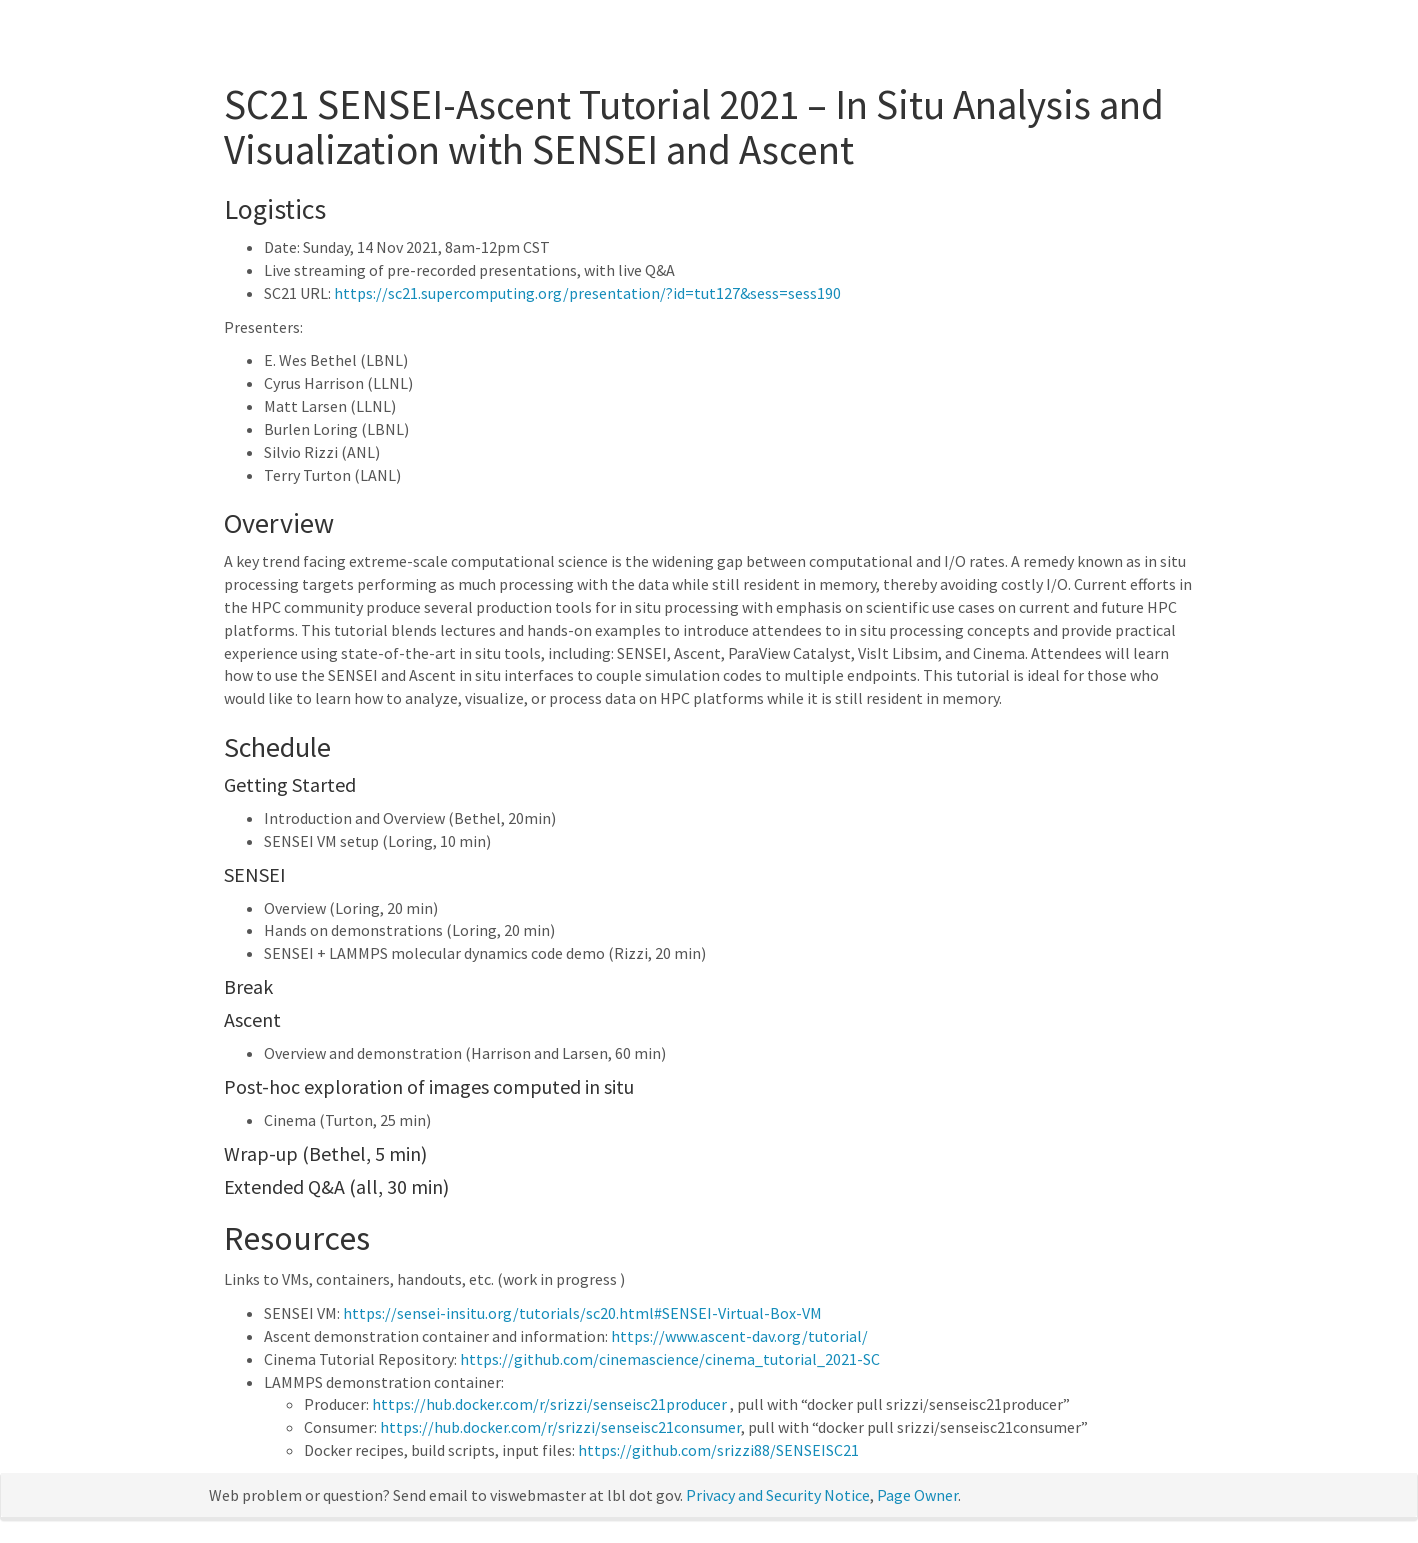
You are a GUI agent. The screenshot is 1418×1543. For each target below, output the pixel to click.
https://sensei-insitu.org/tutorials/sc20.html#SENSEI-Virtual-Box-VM (582, 1313)
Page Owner (917, 1495)
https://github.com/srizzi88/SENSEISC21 (718, 1450)
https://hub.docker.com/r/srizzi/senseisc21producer (549, 1404)
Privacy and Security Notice (778, 1495)
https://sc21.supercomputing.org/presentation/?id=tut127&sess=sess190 (587, 293)
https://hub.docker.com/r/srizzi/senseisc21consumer (560, 1427)
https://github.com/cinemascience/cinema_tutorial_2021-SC (670, 1359)
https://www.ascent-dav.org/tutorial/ (739, 1336)
